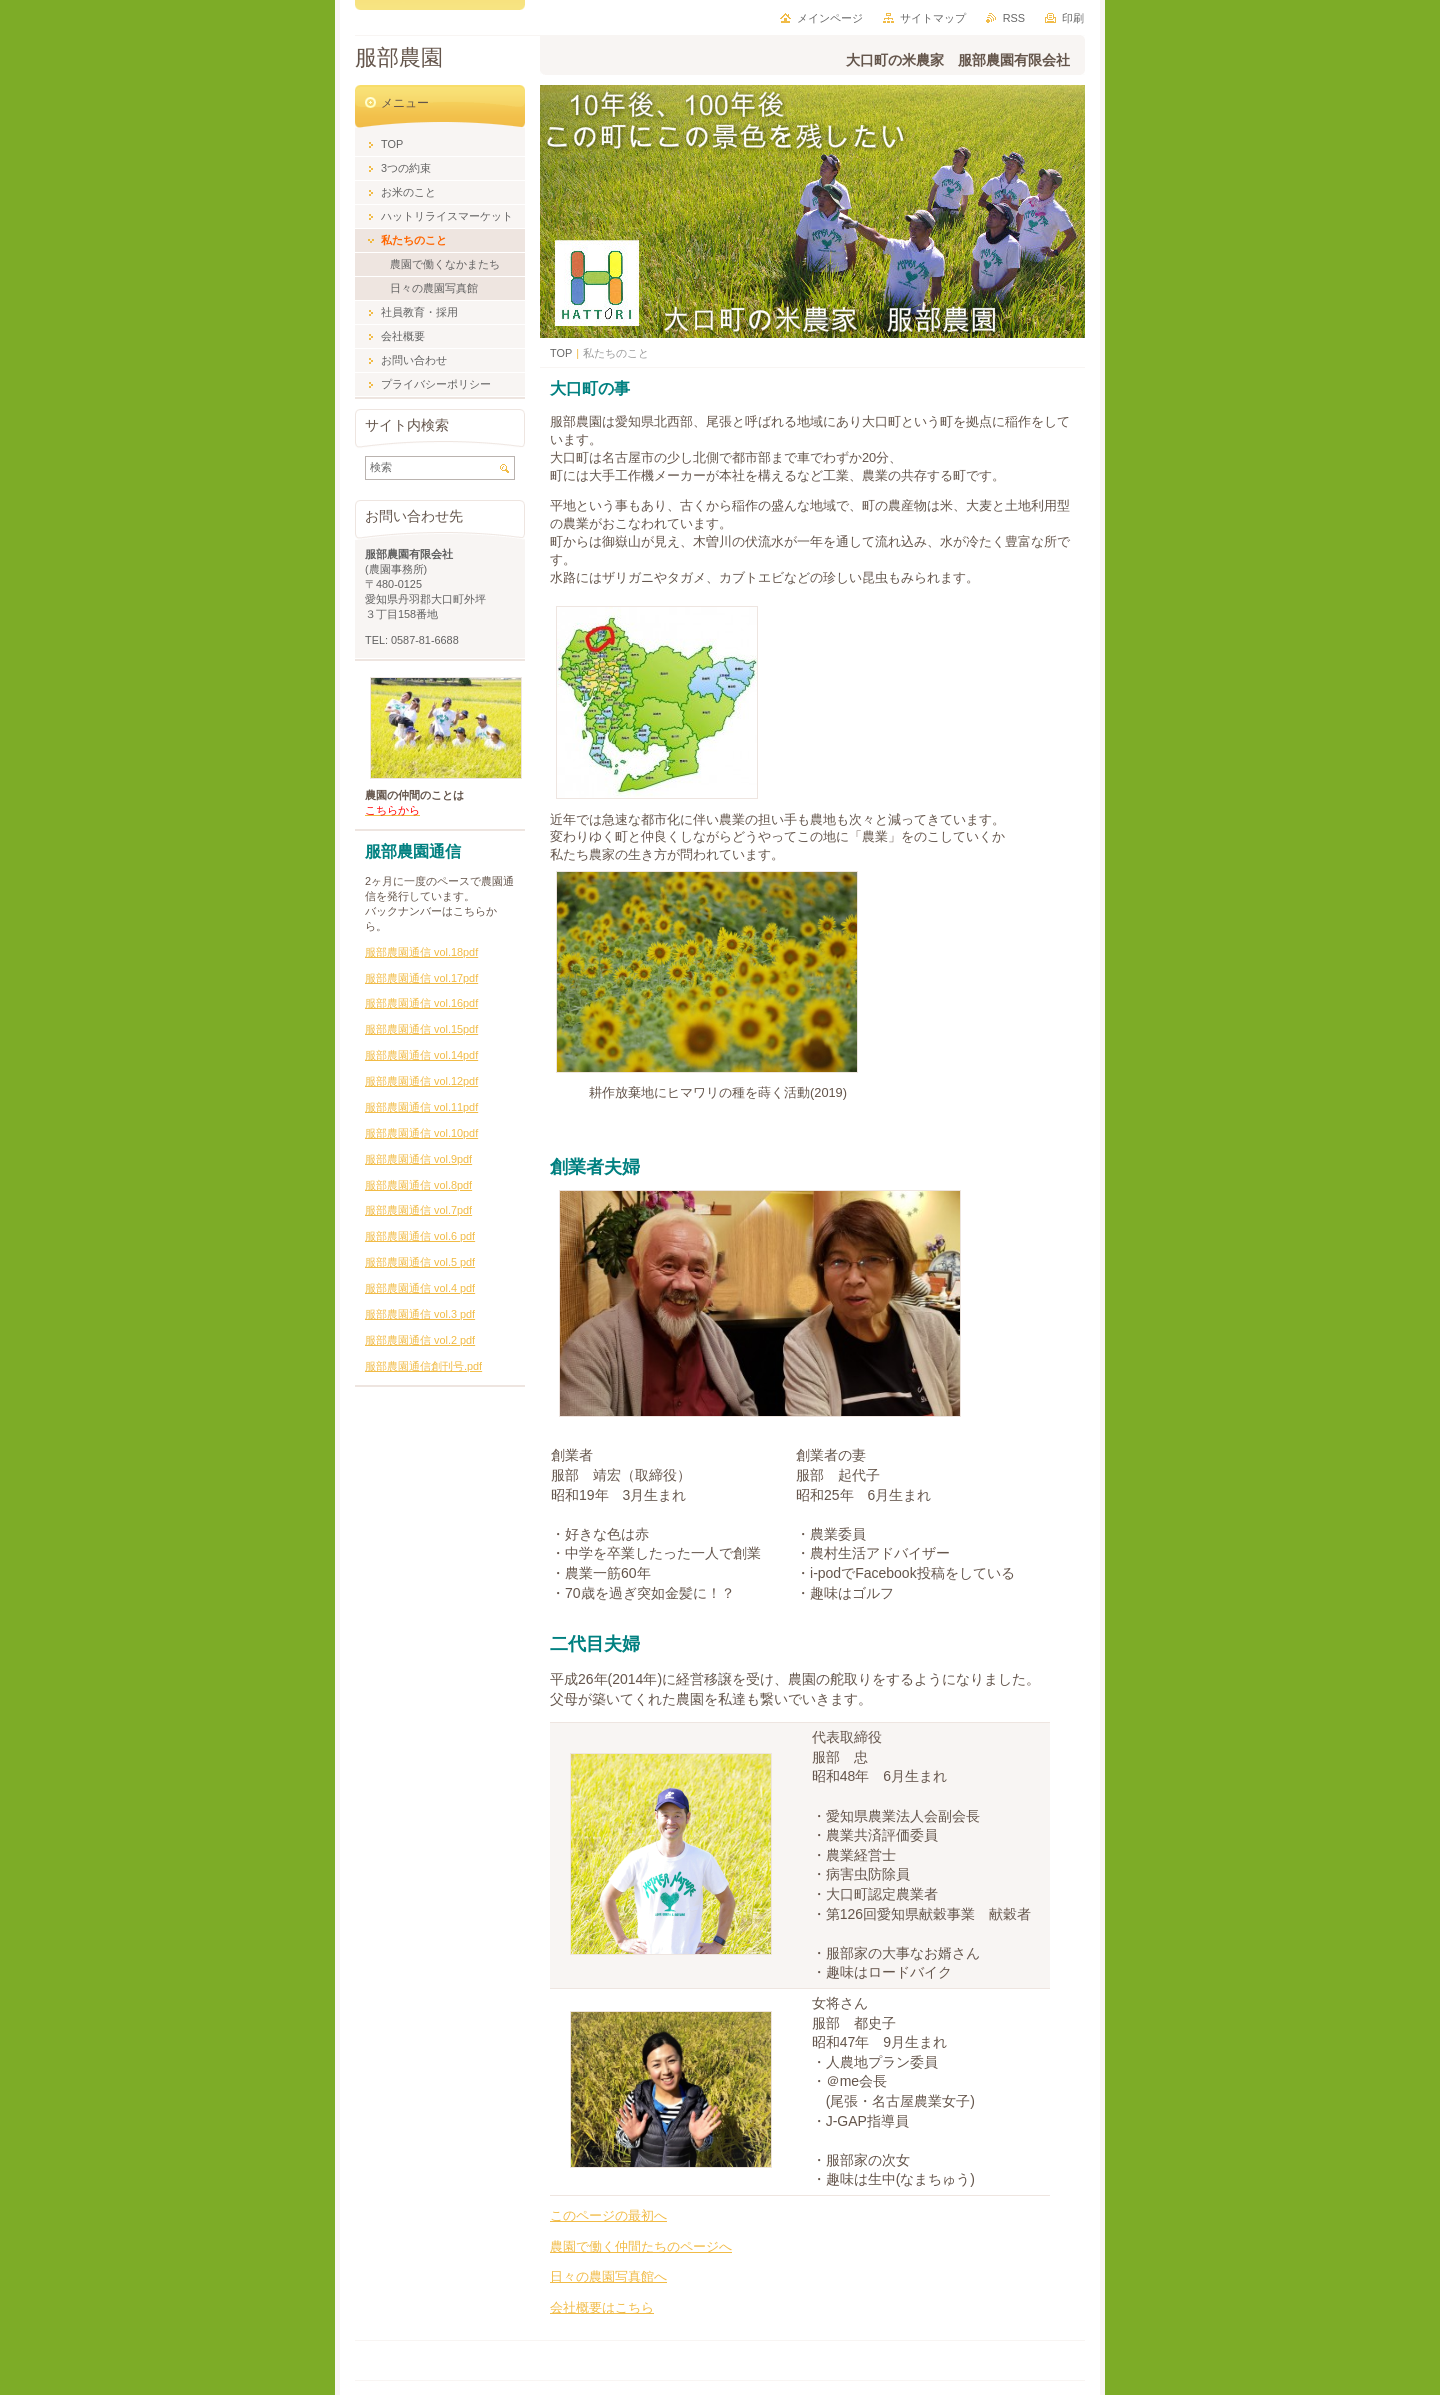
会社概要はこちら (602, 2307)
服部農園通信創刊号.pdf (423, 1366)
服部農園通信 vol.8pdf (418, 1185)
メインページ (830, 18)
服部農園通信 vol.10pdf (421, 1133)
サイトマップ (933, 18)
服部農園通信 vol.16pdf (421, 1003)
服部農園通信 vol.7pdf (418, 1210)
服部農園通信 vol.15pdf (421, 1029)
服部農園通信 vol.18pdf (421, 952)
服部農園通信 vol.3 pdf (420, 1314)
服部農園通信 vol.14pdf (421, 1055)
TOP (561, 353)
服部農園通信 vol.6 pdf (420, 1236)
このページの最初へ (608, 2215)
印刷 (1073, 18)
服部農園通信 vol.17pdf (421, 978)
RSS (1014, 18)
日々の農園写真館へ (608, 2276)
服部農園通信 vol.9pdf (418, 1159)
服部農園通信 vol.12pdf (421, 1081)
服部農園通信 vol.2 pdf (420, 1340)
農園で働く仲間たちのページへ (641, 2246)
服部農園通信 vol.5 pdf (420, 1262)
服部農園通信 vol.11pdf (421, 1107)
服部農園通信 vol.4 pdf (420, 1288)
